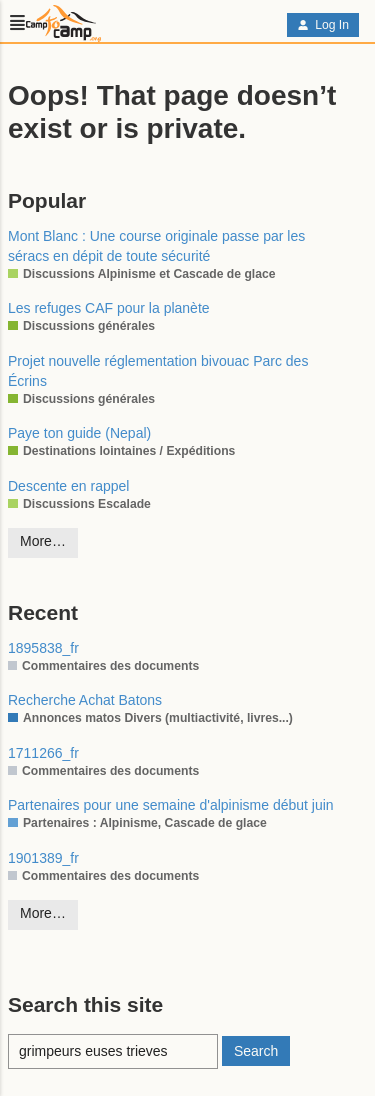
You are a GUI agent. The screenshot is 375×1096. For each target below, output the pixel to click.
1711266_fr (43, 753)
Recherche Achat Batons (85, 700)
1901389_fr (43, 858)
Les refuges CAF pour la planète (109, 308)
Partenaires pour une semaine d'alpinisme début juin (171, 805)
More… (43, 541)
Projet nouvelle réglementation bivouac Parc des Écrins (158, 371)
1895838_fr (43, 648)
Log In (323, 25)
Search (256, 1051)
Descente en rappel (68, 486)
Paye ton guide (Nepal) (79, 433)
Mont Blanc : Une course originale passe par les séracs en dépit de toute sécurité (156, 246)
